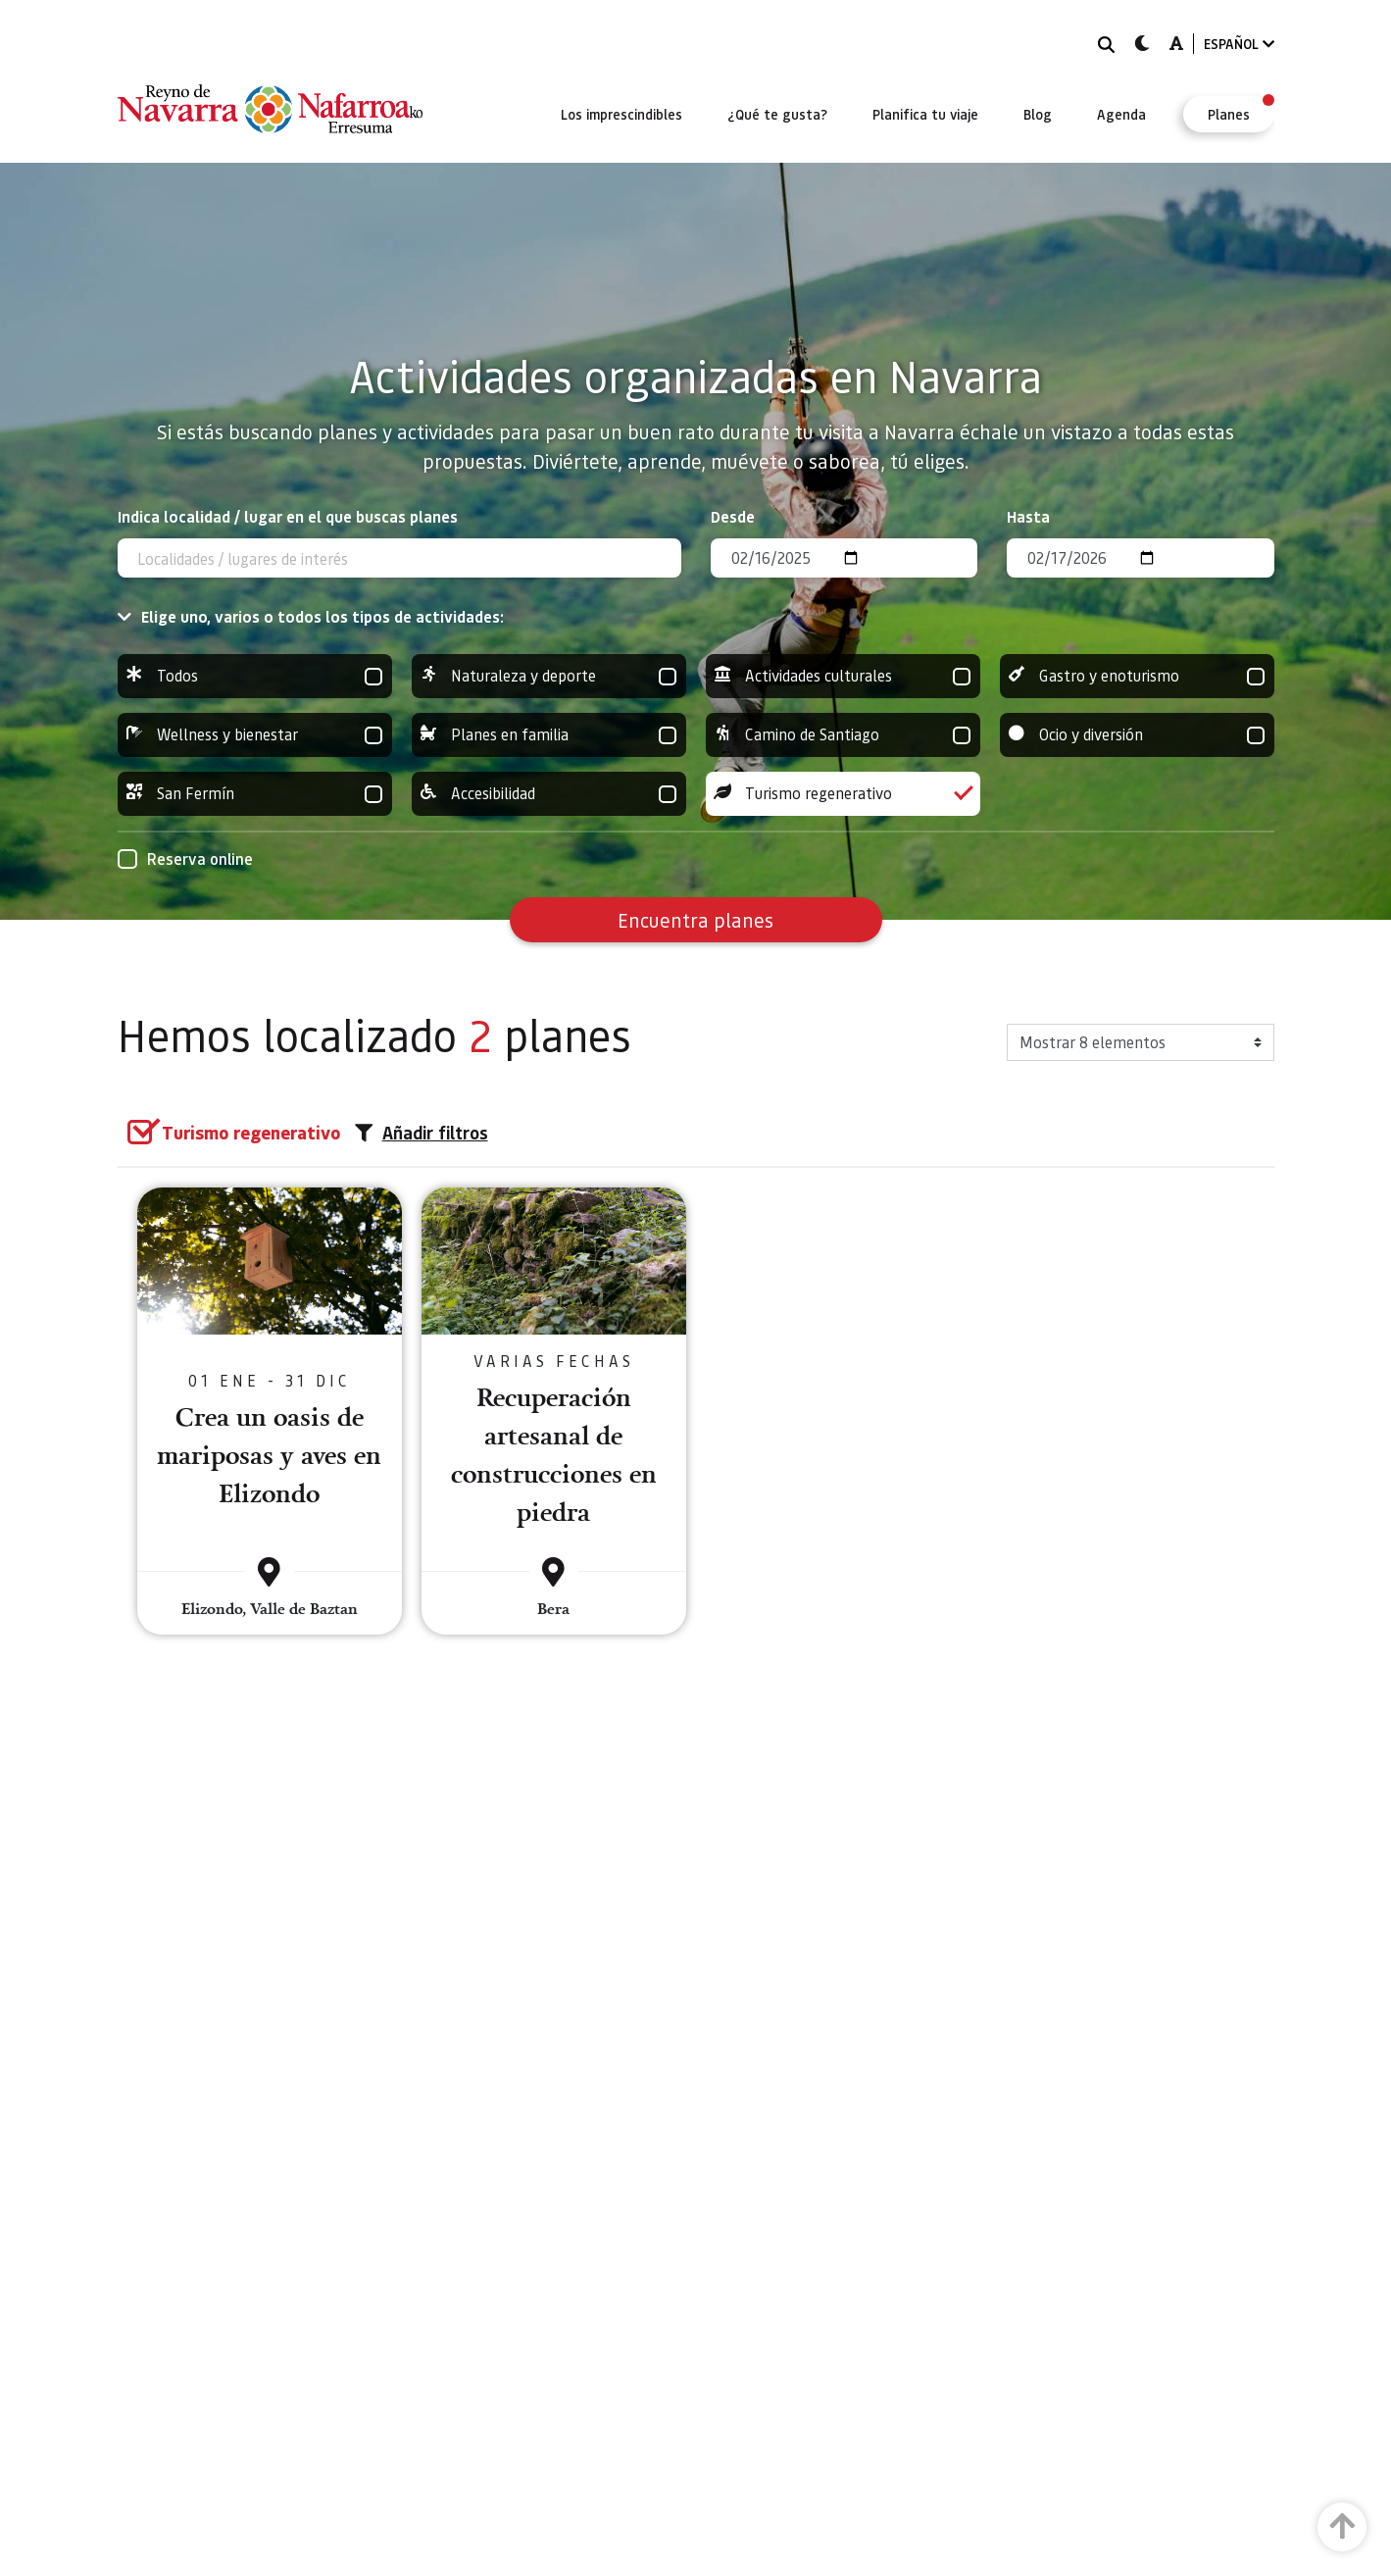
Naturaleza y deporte (549, 676)
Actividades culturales (843, 676)
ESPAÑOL (1239, 43)
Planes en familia (549, 735)
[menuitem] (621, 114)
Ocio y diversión (1137, 735)
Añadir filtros (421, 1132)
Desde (733, 516)
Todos (255, 676)
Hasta (1028, 516)
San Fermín (255, 794)
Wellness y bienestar (255, 735)
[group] (255, 676)
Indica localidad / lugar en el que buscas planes (288, 516)
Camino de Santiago (843, 735)
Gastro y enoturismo (1137, 676)
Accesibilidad (549, 794)
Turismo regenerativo (843, 794)
